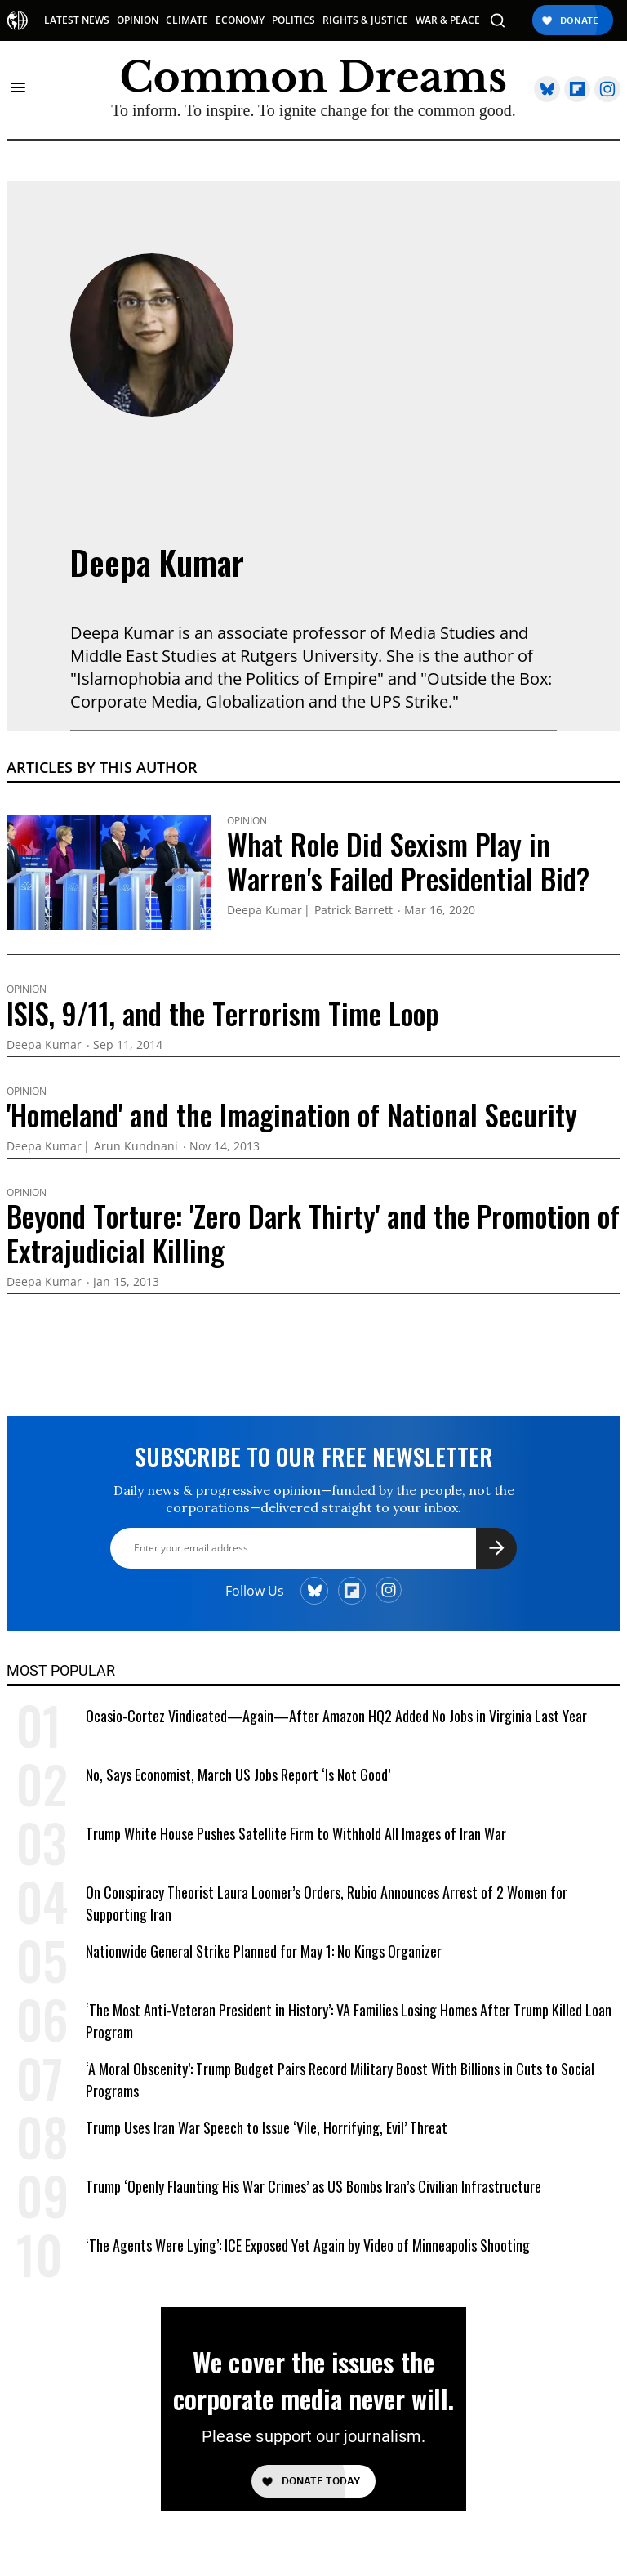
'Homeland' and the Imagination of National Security (292, 1114)
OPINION (137, 20)
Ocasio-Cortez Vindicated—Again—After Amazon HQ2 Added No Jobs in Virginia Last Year (336, 1715)
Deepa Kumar (157, 562)
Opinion (247, 821)
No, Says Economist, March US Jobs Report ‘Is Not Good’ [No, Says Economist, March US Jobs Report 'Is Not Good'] (238, 1774)
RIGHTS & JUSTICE (365, 20)
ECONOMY (240, 20)
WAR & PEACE (448, 20)
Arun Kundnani (136, 1147)
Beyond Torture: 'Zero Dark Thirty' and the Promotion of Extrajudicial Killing (313, 1232)
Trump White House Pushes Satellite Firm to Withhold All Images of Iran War (296, 1833)
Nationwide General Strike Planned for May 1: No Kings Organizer (264, 1951)
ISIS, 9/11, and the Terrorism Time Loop (222, 1013)
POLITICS (293, 20)
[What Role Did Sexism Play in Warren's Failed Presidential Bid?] (109, 871)
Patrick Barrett (353, 910)
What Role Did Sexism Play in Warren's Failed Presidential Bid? (408, 861)
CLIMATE (187, 20)
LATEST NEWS (76, 20)
